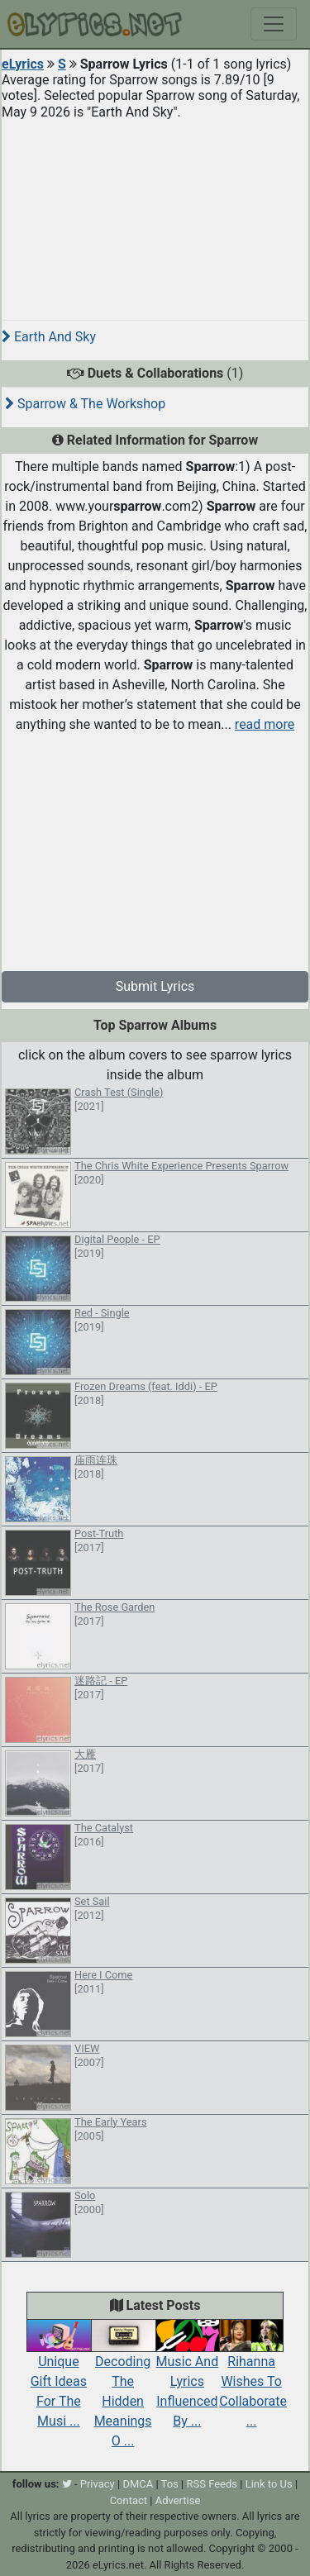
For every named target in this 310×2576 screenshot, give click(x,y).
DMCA (137, 2484)
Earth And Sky (49, 337)
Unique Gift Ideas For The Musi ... (58, 2377)
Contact (128, 2500)
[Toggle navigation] (273, 23)
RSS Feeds (211, 2484)
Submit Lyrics (155, 986)
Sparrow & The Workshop (85, 404)
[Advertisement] (155, 213)
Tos (170, 2484)
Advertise (178, 2500)
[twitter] (67, 2484)
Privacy (97, 2484)
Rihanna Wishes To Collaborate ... (253, 2377)
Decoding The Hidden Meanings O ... (123, 2387)
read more (264, 724)
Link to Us (269, 2484)
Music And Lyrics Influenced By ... (187, 2377)
